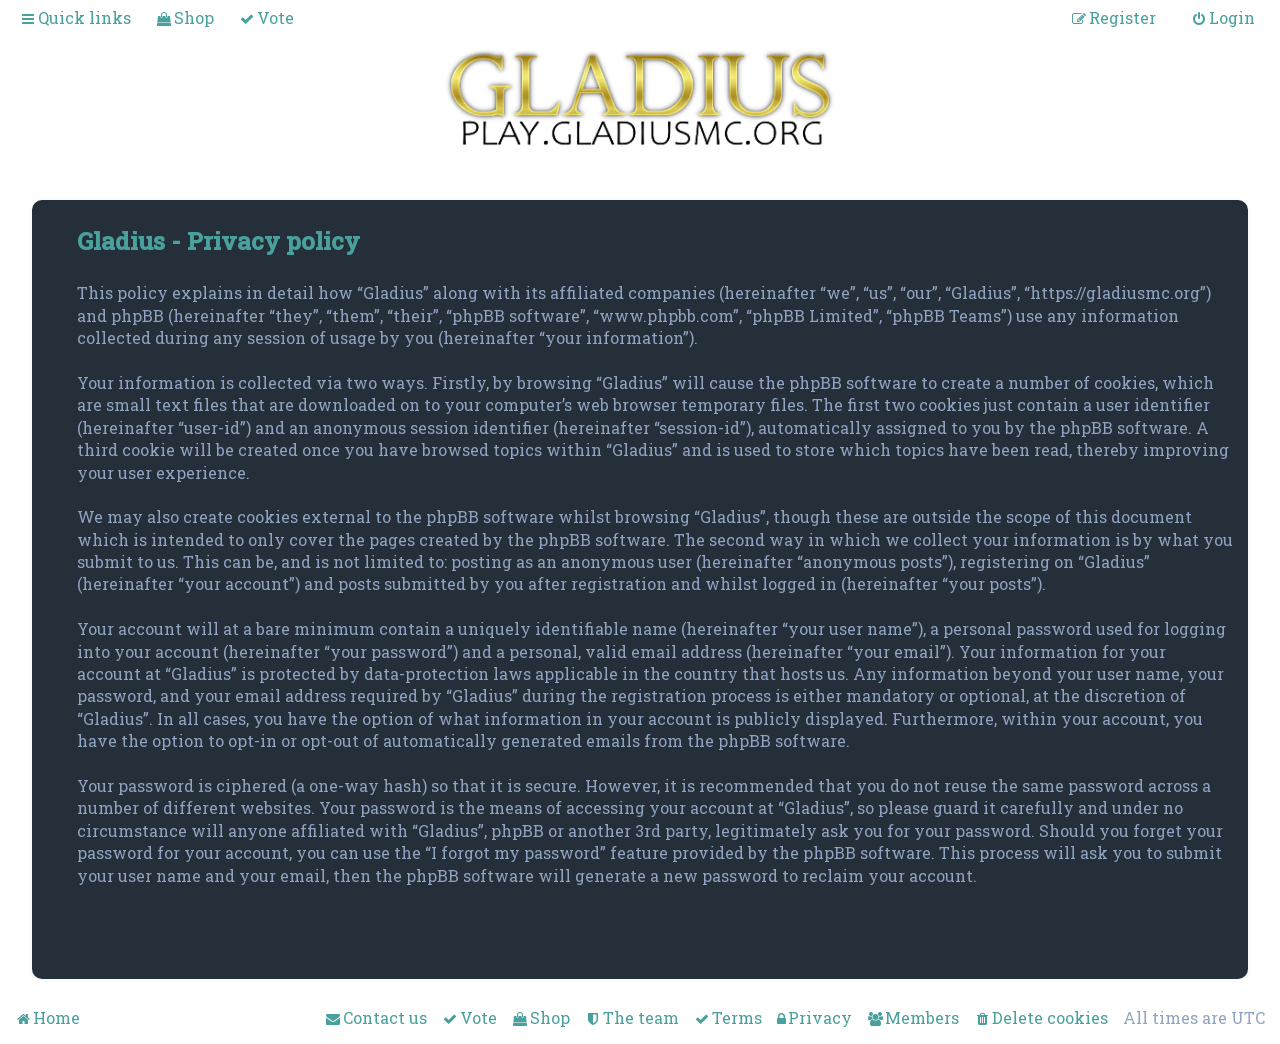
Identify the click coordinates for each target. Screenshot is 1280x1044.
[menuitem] (185, 17)
